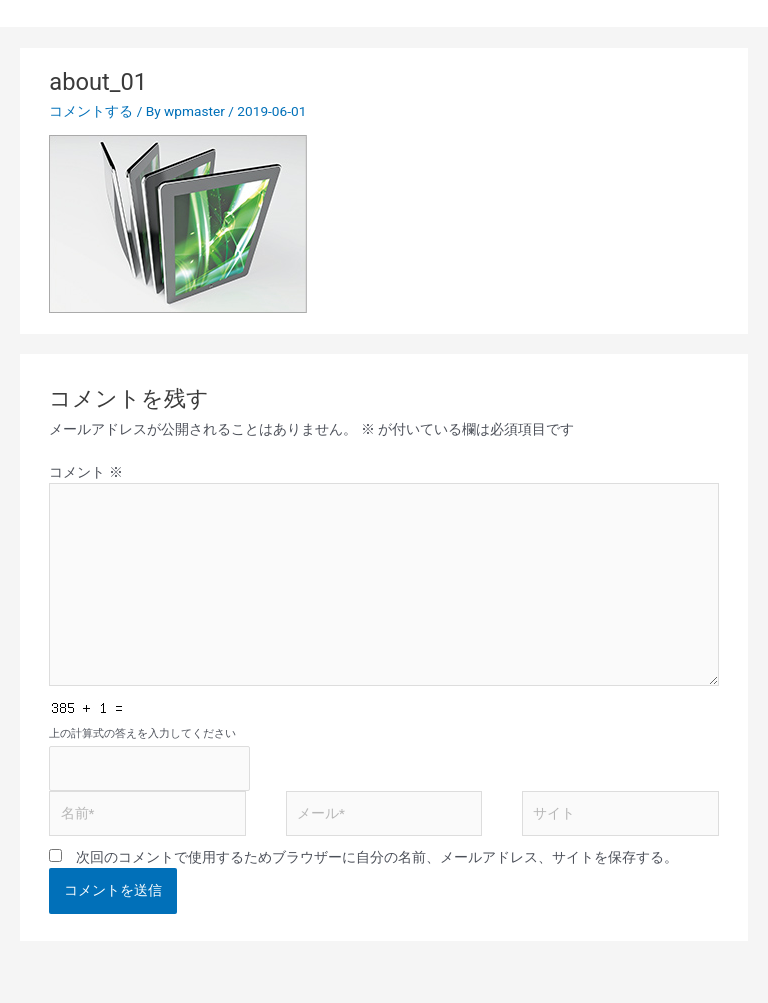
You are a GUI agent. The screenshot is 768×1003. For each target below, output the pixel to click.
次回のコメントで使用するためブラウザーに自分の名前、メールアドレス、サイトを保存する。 (377, 857)
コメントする (91, 111)
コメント (85, 472)
